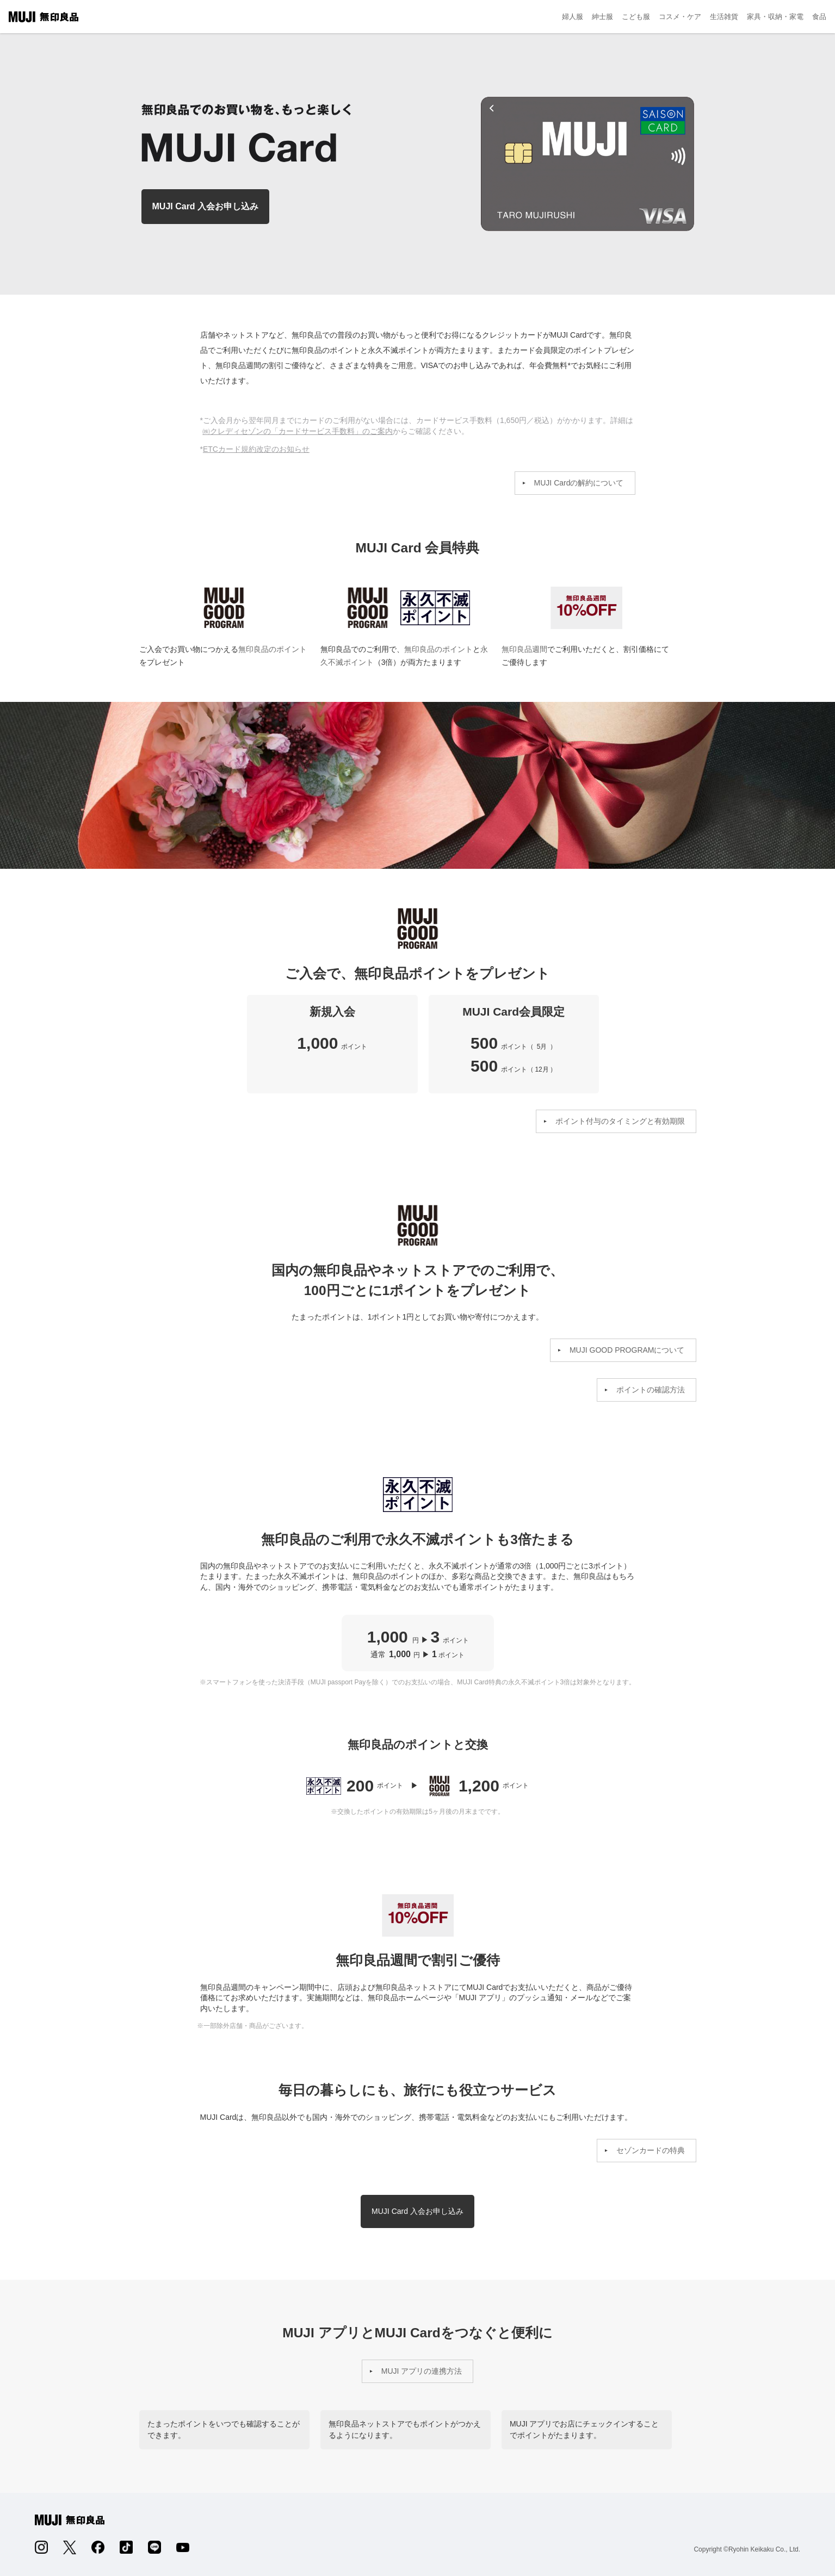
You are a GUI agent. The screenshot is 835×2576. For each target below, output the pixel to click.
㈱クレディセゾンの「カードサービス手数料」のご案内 (297, 431)
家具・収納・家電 (775, 17)
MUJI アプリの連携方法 (421, 2371)
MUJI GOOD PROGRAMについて (627, 1350)
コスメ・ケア (680, 17)
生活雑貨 (724, 17)
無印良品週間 (586, 608)
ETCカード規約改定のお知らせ (256, 449)
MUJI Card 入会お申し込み (205, 206)
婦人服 (572, 17)
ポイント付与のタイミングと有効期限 (620, 1121)
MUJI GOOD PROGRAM (224, 608)
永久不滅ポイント (435, 608)
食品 (819, 17)
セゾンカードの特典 (650, 2150)
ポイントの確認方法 (650, 1389)
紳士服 (602, 17)
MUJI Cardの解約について (579, 482)
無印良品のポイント (272, 649)
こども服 (636, 17)
